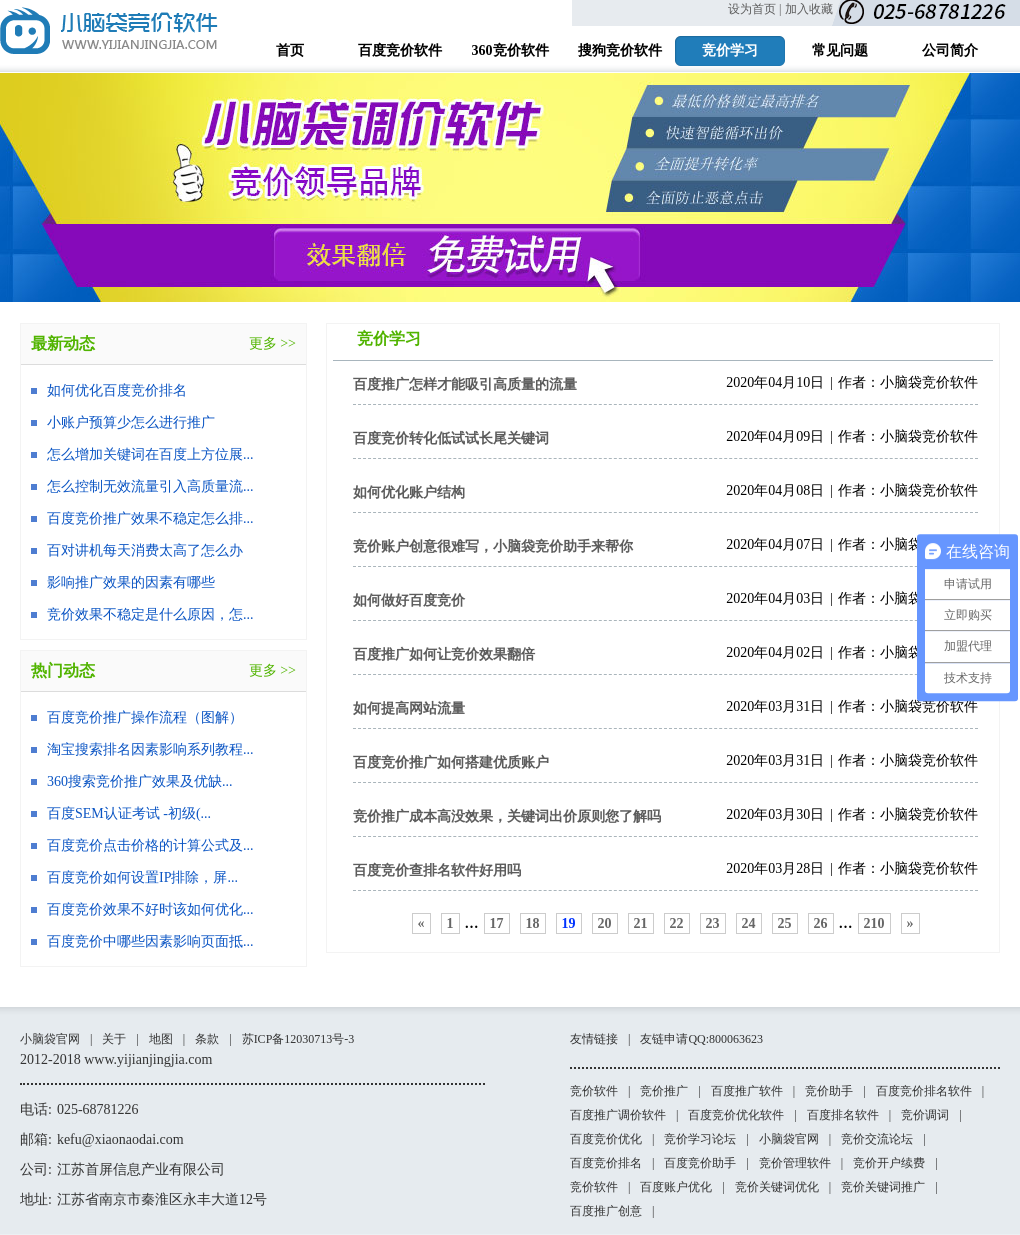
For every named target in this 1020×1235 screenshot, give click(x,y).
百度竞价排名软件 (924, 1091)
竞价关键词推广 (883, 1187)
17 (497, 923)
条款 (207, 1039)
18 (533, 923)
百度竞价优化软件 (736, 1115)
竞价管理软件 (795, 1163)
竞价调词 (925, 1115)
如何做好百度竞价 (409, 600)
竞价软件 (594, 1091)
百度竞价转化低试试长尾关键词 (451, 438)
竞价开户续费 (889, 1163)
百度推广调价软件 (618, 1115)
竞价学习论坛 (700, 1139)
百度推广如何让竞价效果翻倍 (444, 654)
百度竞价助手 (700, 1163)
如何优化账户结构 (409, 492)
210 (874, 923)
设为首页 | (754, 9)
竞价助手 (829, 1091)
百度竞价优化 (606, 1139)
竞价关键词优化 (777, 1187)
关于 (114, 1039)
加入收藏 (809, 9)
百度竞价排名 (606, 1163)
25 (785, 923)
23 (713, 923)
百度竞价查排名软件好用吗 (437, 870)
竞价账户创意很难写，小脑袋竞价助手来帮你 (493, 546)
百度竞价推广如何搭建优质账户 (451, 762)
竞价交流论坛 (877, 1139)
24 (749, 923)
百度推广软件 (747, 1091)
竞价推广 (664, 1091)
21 (641, 923)
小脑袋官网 (50, 1039)
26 (821, 923)
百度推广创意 (606, 1211)
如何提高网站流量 (409, 708)
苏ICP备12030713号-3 (298, 1039)
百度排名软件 (843, 1115)
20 (605, 923)
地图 (161, 1039)
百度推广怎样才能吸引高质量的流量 (465, 384)
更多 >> (272, 343)
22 (677, 923)
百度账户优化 (676, 1187)
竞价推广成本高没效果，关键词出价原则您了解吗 (507, 816)
